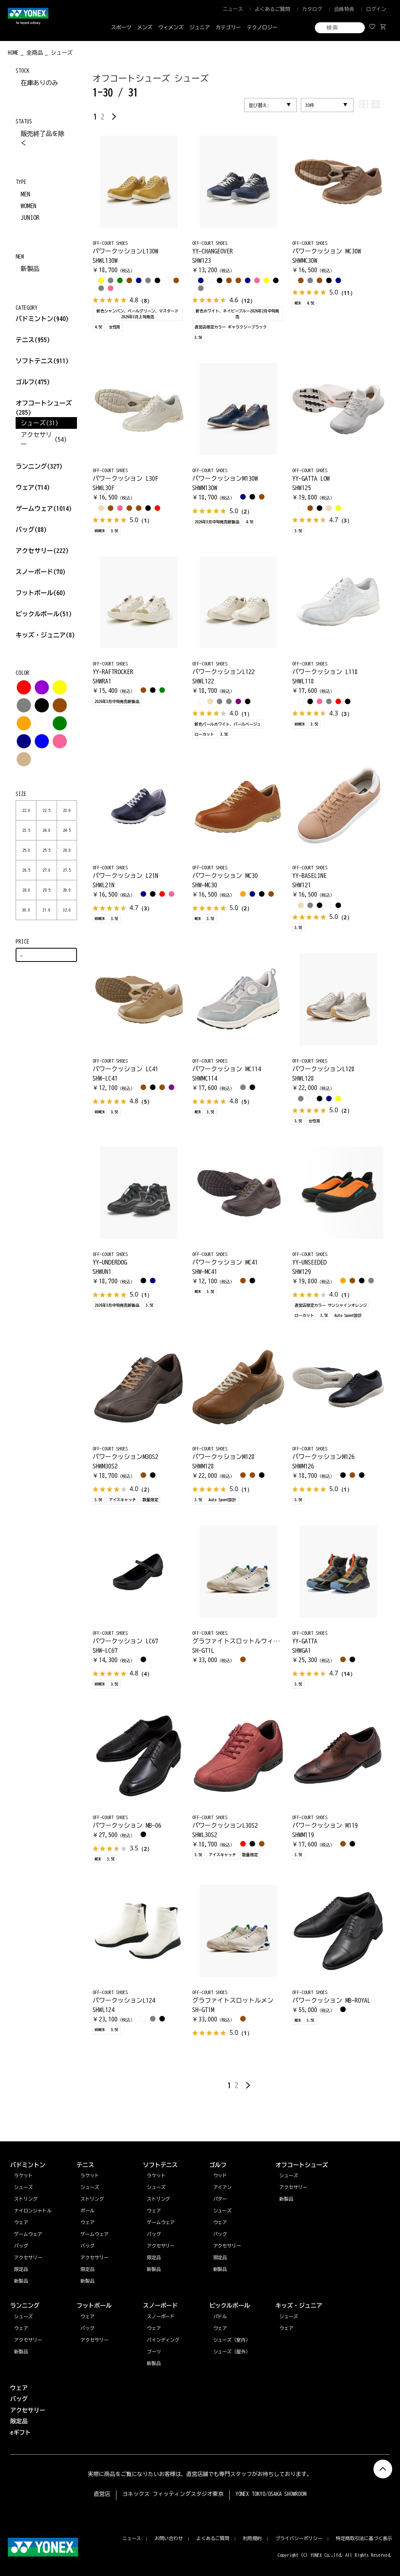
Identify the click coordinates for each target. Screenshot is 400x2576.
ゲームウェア (44, 508)
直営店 (102, 2494)
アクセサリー (42, 551)
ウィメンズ (171, 27)
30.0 (26, 910)
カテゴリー (228, 27)
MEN (25, 194)
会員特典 (344, 9)
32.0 (67, 910)
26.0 (67, 850)
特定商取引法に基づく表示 (364, 2538)
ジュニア (199, 27)
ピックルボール (44, 614)
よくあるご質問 (272, 9)
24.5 (67, 830)
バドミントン (34, 319)
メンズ (144, 27)
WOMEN (28, 206)
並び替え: (259, 105)
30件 (309, 105)
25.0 (26, 850)
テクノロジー (262, 27)
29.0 (67, 890)
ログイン (376, 9)
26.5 (26, 870)
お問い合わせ (169, 2538)
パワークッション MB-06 (127, 1825)
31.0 (46, 910)
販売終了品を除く (42, 138)
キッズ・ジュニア (45, 635)
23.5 (26, 830)
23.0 (67, 810)
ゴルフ (33, 382)
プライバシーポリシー (298, 2538)
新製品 (30, 269)
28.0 (26, 890)
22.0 (26, 810)
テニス (25, 340)
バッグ (31, 529)
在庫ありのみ (39, 83)
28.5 (46, 890)
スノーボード (41, 572)
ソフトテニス (42, 361)
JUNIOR (30, 217)
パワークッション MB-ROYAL (331, 2000)
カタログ (312, 9)
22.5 (46, 810)
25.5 (46, 850)
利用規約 (252, 2538)
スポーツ (121, 27)
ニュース (233, 9)
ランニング (39, 466)
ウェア (33, 487)
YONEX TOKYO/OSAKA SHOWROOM (271, 2494)
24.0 (46, 830)
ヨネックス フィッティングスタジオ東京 (172, 2494)
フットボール (41, 593)
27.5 (67, 870)
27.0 (46, 870)
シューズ (23, 2316)
